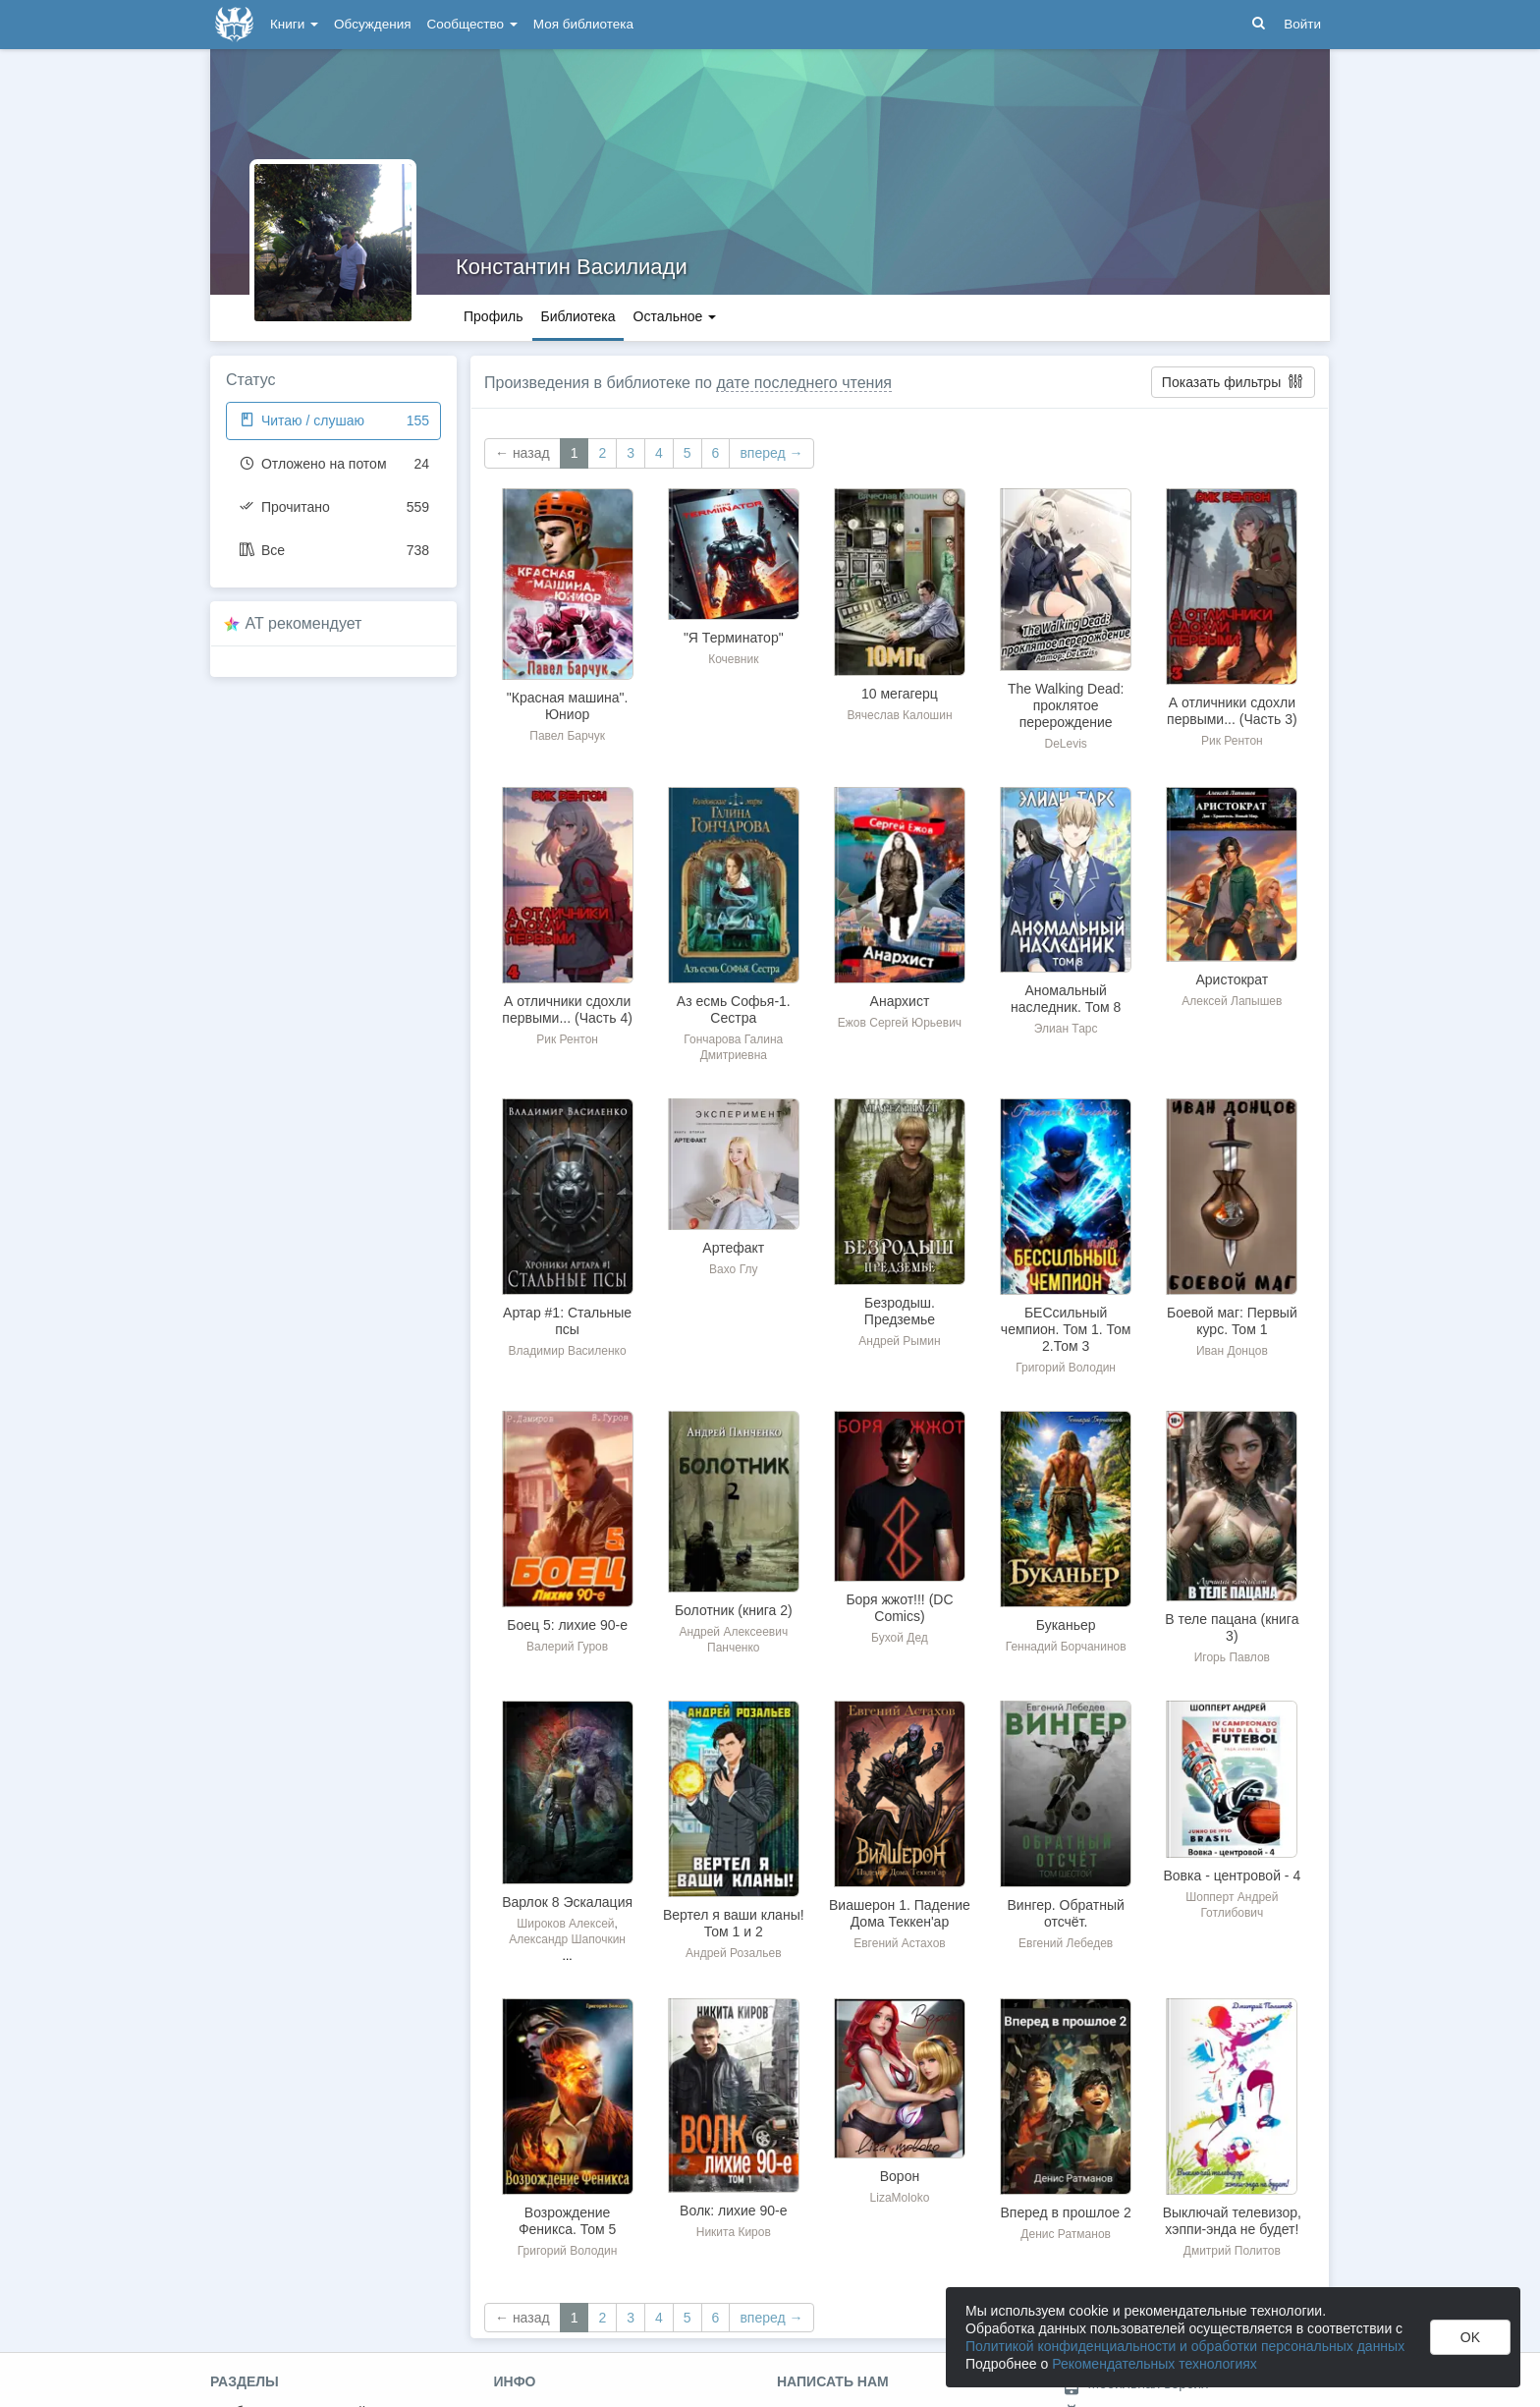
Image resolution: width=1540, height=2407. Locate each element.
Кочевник (733, 659)
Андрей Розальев (734, 1953)
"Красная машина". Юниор (568, 706)
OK (1470, 2337)
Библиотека (577, 316)
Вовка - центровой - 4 (1231, 1875)
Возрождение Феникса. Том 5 (567, 2221)
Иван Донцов (1232, 1351)
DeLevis (1065, 744)
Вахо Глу (733, 1269)
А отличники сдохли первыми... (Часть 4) (567, 1009)
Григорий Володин (1066, 1367)
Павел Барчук (567, 736)
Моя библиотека (583, 24)
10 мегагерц (899, 693)
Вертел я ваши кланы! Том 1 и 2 (733, 1923)
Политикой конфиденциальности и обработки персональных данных (1184, 2346)
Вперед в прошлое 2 (1065, 2212)
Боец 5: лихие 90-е (567, 1625)
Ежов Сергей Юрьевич (900, 1023)
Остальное (675, 316)
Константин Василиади (572, 266)
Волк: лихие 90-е (733, 2210)
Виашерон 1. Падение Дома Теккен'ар (899, 1913)
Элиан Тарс (1066, 1029)
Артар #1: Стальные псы (567, 1321)
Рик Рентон (1232, 741)
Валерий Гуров (567, 1646)
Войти (1302, 24)
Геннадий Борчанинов (1066, 1646)
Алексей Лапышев (1232, 1001)
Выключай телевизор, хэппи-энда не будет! (1232, 2221)
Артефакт (733, 1248)
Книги (294, 24)
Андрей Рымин (899, 1341)
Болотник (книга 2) (734, 1610)
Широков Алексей (565, 1924)
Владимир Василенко (568, 1351)
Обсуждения (372, 24)
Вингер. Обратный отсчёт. (1066, 1913)
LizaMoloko (900, 2198)
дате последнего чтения (804, 382)
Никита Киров (733, 2232)
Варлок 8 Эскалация (567, 1902)
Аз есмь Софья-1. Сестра (734, 1009)
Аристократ (1231, 979)
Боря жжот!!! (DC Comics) (899, 1608)
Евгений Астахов (899, 1943)
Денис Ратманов (1065, 2234)
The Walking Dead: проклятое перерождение (1066, 705)
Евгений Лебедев (1065, 1943)
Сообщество (472, 24)
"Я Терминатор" (734, 637)
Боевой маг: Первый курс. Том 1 (1232, 1321)
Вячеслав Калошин (899, 715)
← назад (522, 453)
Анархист (900, 1001)
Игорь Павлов (1232, 1657)
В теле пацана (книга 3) (1231, 1627)
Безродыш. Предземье (899, 1311)
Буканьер (1066, 1625)
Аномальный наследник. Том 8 (1066, 998)
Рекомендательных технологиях (1154, 2364)
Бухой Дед (899, 1638)
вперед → (771, 453)
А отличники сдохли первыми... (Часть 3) (1231, 711)
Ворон (899, 2176)
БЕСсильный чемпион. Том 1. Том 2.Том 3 (1066, 1329)
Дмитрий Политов (1232, 2251)
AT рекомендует (304, 623)
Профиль (493, 316)
